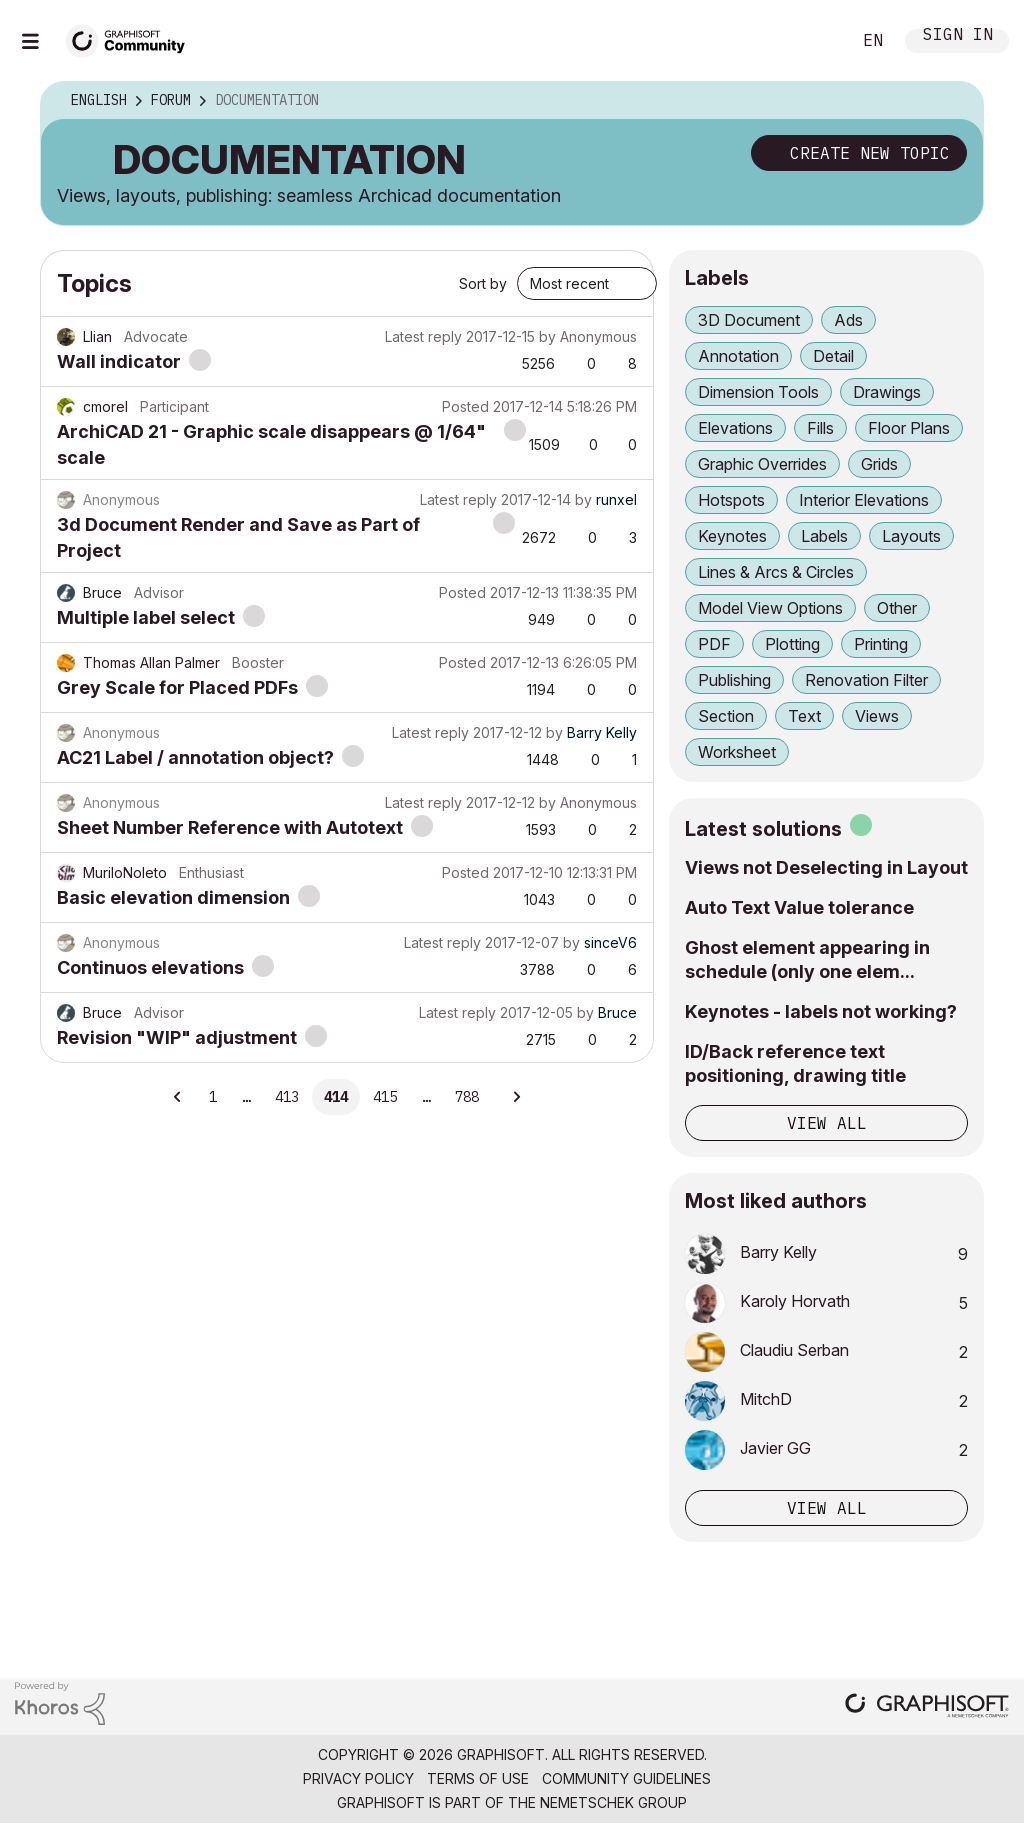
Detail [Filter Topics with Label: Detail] (833, 356)
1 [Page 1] (213, 1097)
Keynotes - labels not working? (821, 1011)
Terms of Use (478, 1778)
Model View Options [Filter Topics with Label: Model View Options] (770, 608)
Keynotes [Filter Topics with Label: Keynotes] (732, 536)
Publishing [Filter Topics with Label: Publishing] (734, 680)
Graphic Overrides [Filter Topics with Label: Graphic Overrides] (762, 464)
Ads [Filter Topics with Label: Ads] (848, 320)
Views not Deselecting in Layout (826, 867)
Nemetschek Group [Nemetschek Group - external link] (613, 1802)
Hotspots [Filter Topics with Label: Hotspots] (731, 500)
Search (813, 41)
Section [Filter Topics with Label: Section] (726, 716)
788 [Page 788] (467, 1097)
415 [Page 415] (385, 1097)
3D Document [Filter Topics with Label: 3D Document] (749, 320)
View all (827, 1123)
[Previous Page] (178, 1097)
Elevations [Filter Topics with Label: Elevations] (735, 428)
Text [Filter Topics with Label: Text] (804, 716)
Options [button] (955, 101)
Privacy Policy (358, 1778)
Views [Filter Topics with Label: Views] (877, 716)
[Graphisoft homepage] (927, 1707)
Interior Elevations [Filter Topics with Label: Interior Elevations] (864, 500)
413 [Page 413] (287, 1097)
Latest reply (423, 336)
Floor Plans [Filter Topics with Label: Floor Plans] (909, 428)
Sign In (958, 36)
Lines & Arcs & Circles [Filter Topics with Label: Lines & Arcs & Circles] (776, 572)
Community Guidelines (626, 1778)
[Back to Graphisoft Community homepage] (132, 38)
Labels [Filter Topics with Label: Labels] (824, 536)
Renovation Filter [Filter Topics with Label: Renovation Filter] (866, 680)
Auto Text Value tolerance (799, 907)
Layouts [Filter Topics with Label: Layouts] (911, 536)
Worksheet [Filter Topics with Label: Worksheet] (737, 752)
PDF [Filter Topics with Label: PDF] (714, 644)
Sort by (483, 283)
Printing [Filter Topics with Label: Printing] (881, 644)
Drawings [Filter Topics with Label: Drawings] (887, 392)
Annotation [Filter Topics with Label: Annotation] (738, 356)
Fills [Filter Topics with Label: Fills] (820, 428)
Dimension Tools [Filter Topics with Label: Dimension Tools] (758, 392)
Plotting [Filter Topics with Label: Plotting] (792, 644)
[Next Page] (516, 1097)
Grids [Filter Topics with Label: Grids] (879, 464)
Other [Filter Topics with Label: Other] (897, 608)
